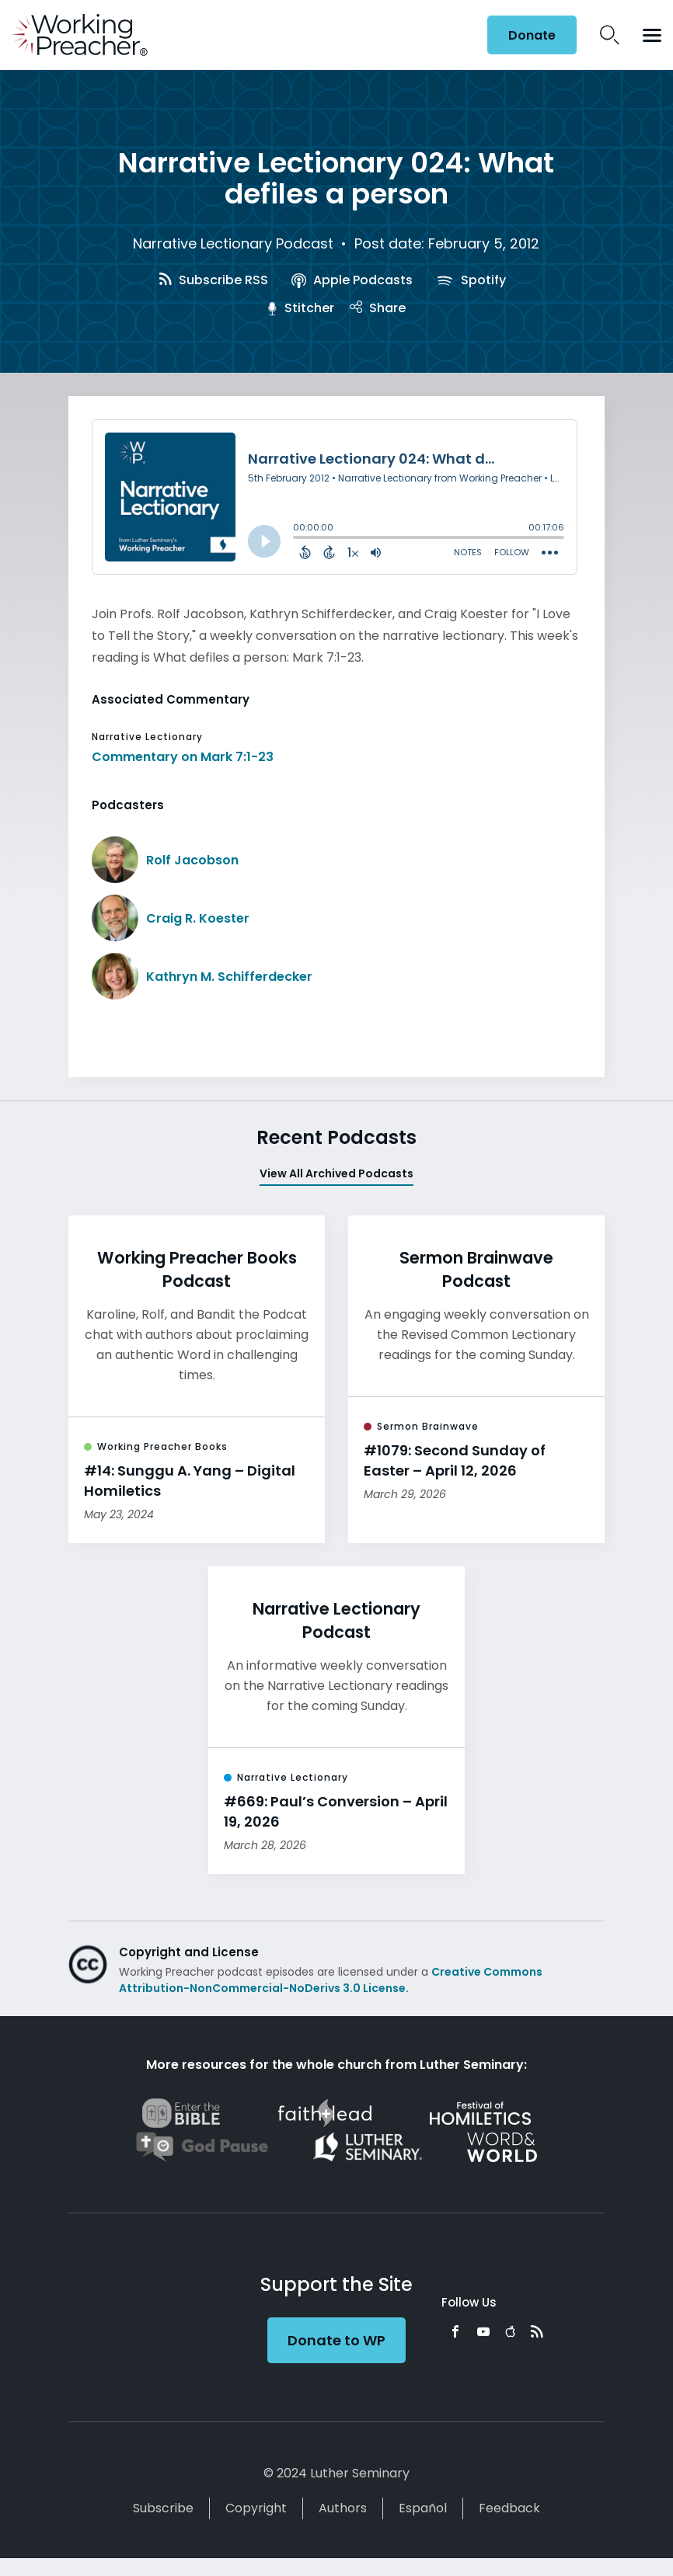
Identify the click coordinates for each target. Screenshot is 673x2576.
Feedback (509, 2508)
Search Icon (609, 35)
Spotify (471, 280)
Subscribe (163, 2508)
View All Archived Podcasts (336, 1173)
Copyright (256, 2508)
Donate (532, 35)
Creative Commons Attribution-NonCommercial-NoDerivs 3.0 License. (330, 1980)
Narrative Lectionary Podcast (233, 243)
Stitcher (300, 308)
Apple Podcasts (351, 280)
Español (423, 2508)
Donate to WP (336, 2340)
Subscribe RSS (213, 280)
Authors (343, 2508)
